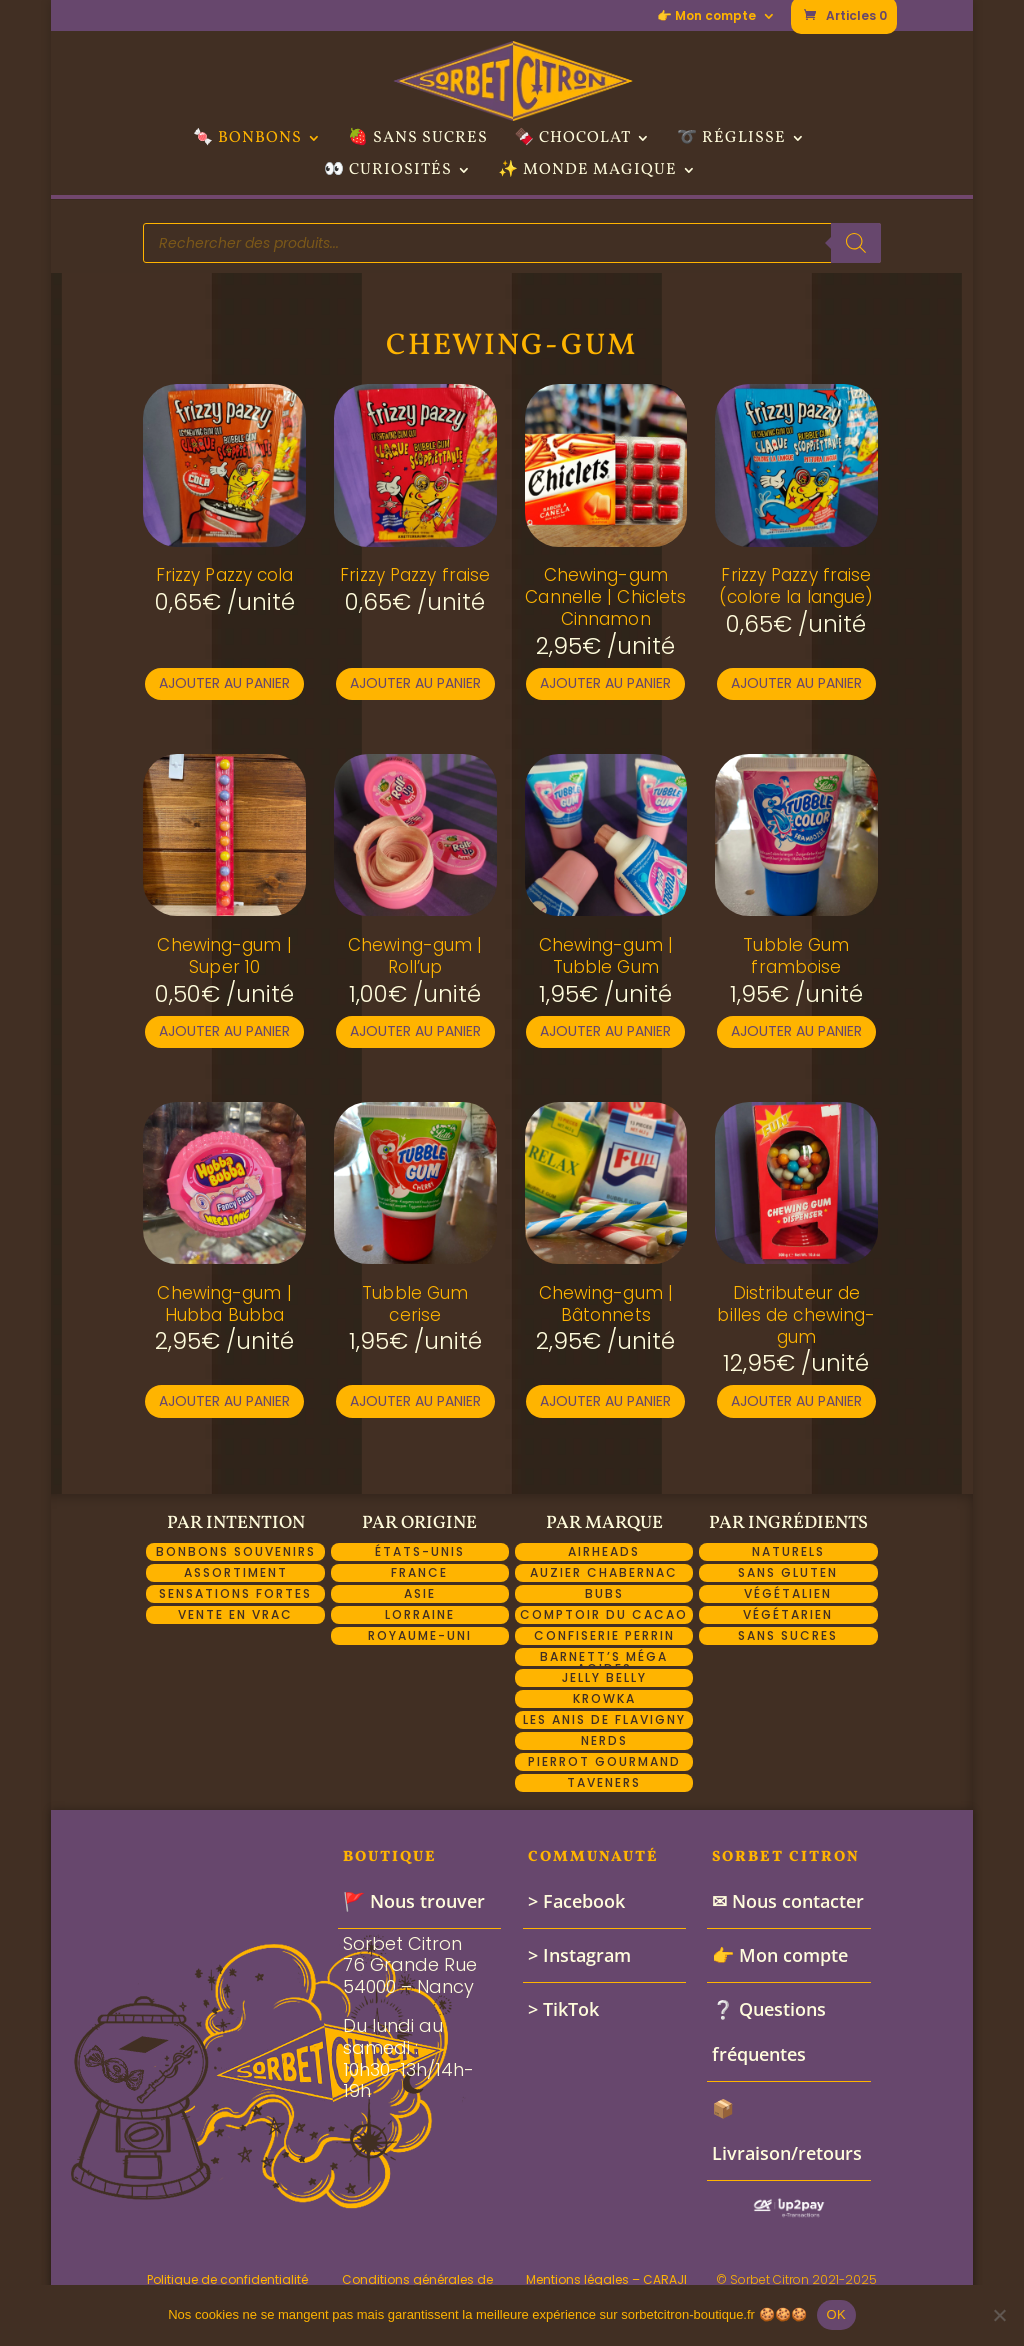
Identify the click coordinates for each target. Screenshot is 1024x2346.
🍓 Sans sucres (418, 140)
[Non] (999, 2315)
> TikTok (563, 2009)
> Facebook (576, 1901)
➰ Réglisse (731, 140)
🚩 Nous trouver (414, 1901)
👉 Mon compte (706, 17)
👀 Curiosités (388, 172)
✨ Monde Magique (587, 172)
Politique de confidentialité (227, 2279)
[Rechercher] (856, 243)
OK (836, 2314)
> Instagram (579, 1955)
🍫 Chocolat (572, 140)
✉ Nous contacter (788, 1901)
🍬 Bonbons (247, 140)
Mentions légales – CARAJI (606, 2279)
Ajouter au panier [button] (224, 683)
